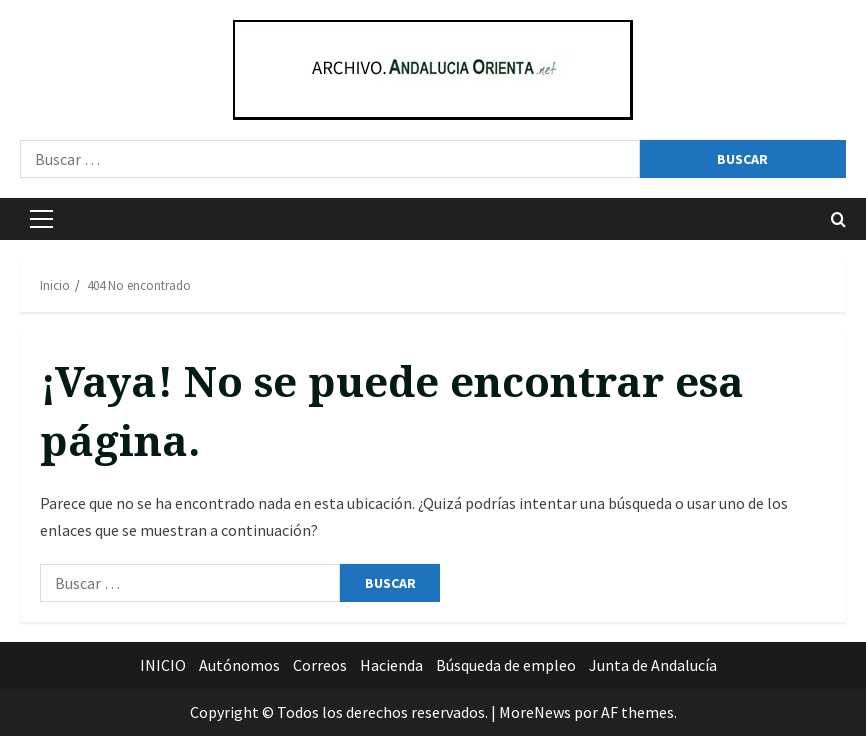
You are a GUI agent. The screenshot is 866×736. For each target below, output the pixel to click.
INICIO (163, 665)
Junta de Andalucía (653, 665)
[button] (41, 219)
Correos (320, 665)
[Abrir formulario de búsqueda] (838, 219)
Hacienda (391, 665)
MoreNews (535, 712)
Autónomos (239, 665)
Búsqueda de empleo (506, 665)
